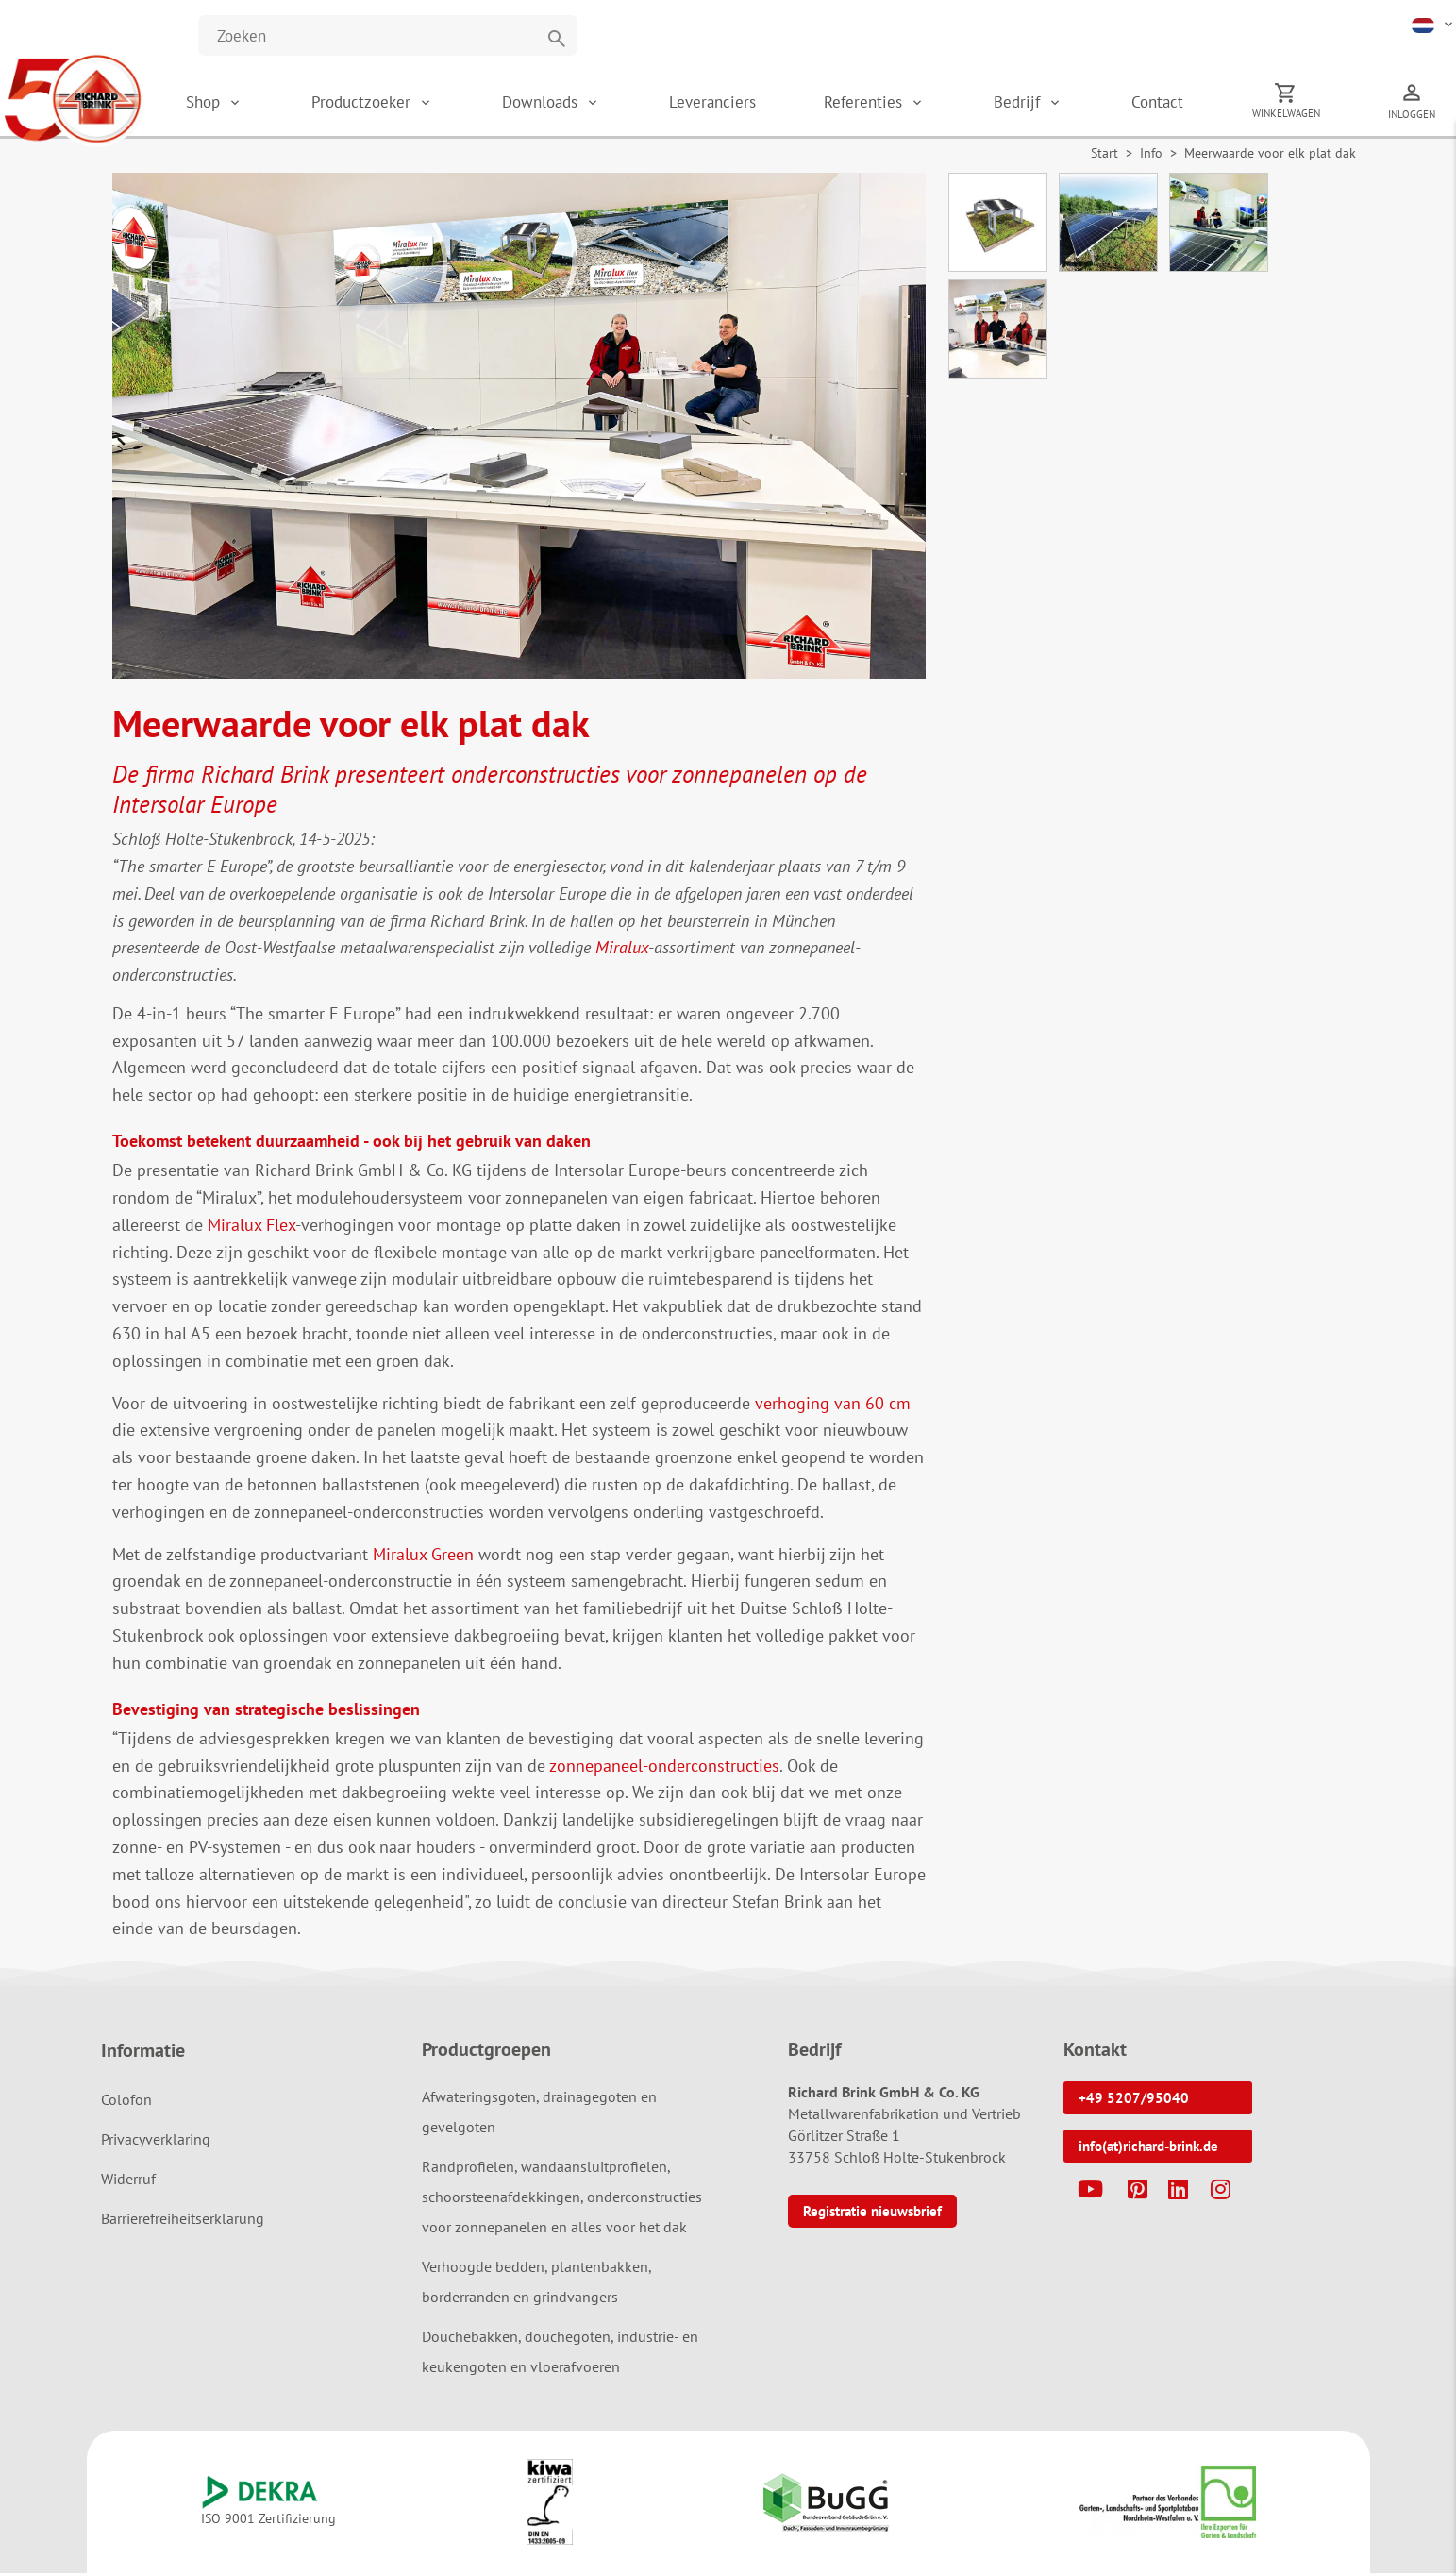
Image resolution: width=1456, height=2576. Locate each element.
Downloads (567, 103)
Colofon (126, 2103)
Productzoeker (391, 103)
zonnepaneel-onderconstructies (664, 1768)
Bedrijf (1038, 103)
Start (1104, 156)
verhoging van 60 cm (833, 1406)
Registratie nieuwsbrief (872, 2215)
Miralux (621, 951)
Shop (232, 103)
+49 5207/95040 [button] (1134, 2102)
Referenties (887, 103)
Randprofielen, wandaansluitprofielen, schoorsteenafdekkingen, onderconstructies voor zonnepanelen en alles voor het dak (562, 2200)
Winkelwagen (1300, 115)
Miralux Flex (251, 1227)
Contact (1174, 103)
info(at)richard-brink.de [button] (1148, 2150)
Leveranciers (735, 103)
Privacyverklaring (155, 2142)
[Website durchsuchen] (387, 35)
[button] (1434, 23)
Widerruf (128, 2182)
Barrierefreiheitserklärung (182, 2222)
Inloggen (1424, 116)
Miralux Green (423, 1557)
